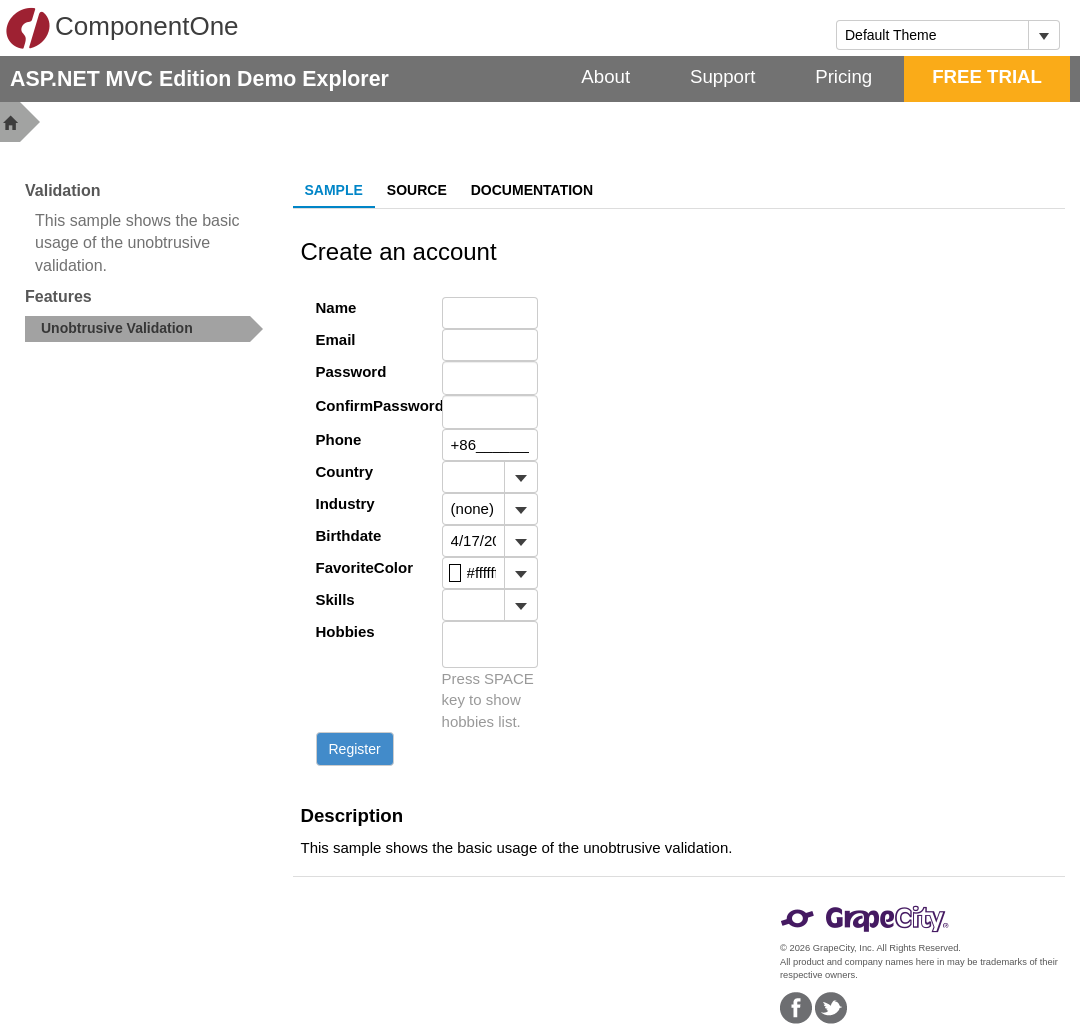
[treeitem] (144, 329)
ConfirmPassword (364, 405)
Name (336, 307)
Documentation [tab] (532, 190)
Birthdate (349, 535)
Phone (339, 439)
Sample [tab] (334, 190)
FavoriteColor (364, 567)
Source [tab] (417, 190)
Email (336, 339)
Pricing (843, 76)
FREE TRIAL (987, 76)
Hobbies (345, 631)
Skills (335, 599)
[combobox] (932, 35)
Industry (345, 503)
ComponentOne (122, 28)
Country (345, 471)
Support (722, 76)
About (605, 76)
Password (351, 371)
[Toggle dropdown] (1043, 35)
